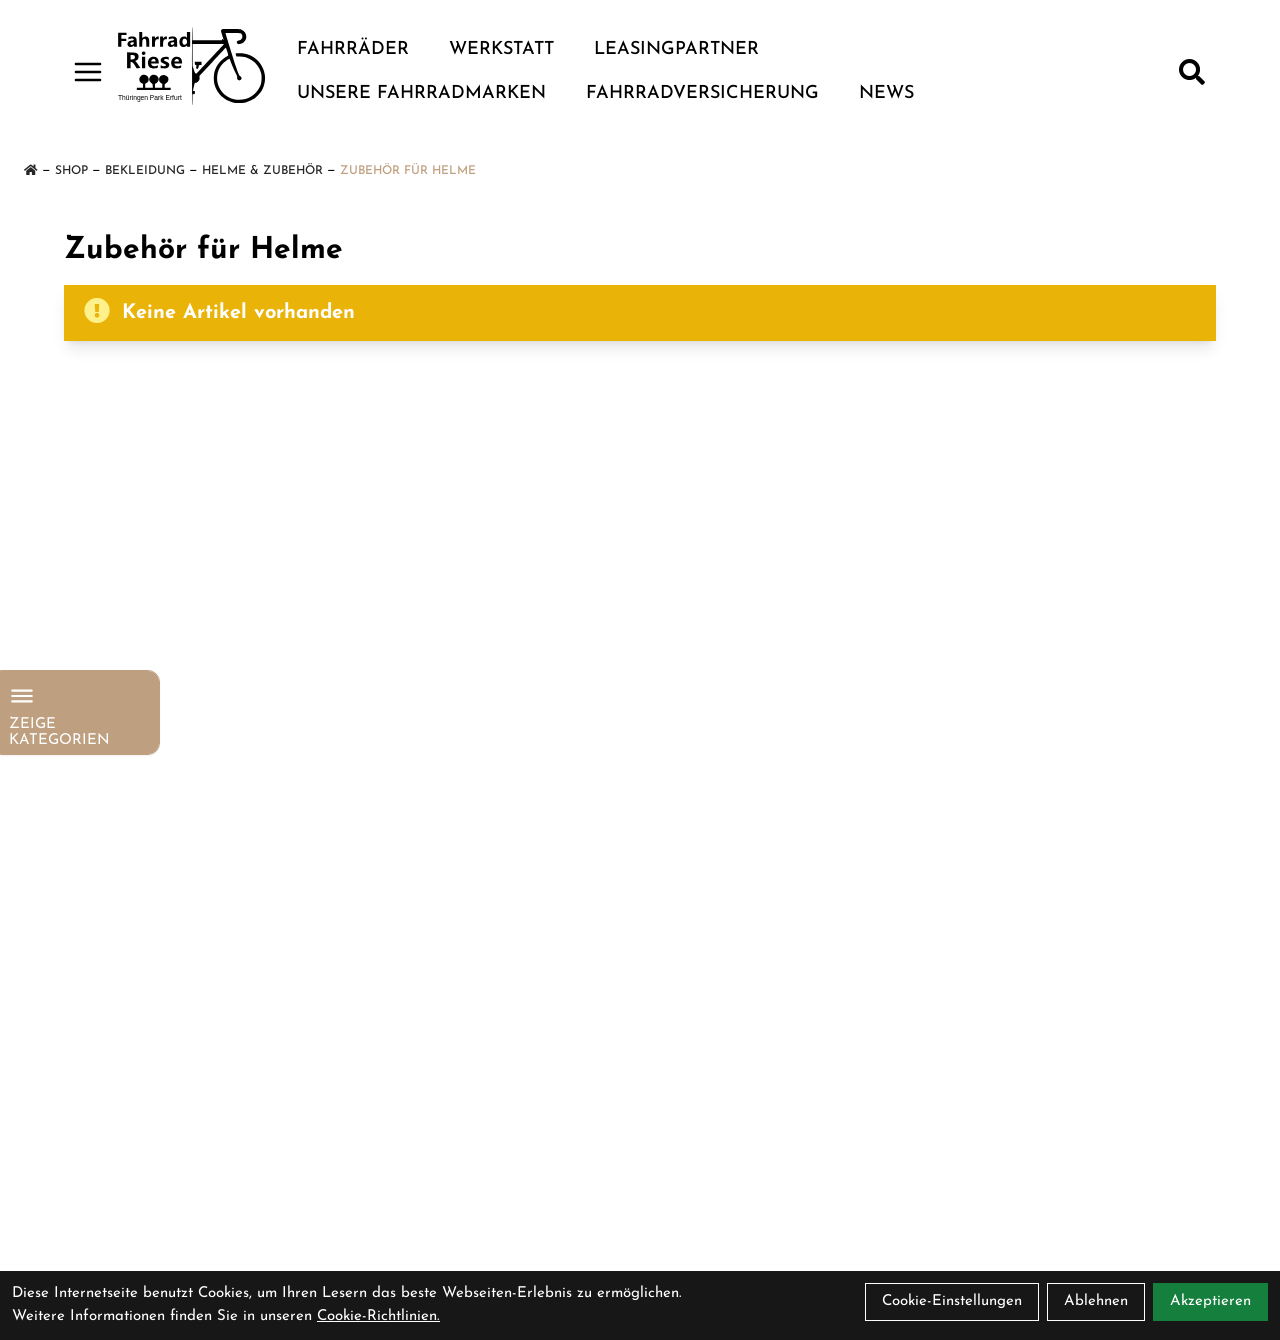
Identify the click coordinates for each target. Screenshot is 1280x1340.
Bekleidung (145, 171)
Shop (71, 171)
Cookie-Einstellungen (952, 1301)
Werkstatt (501, 49)
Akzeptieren (1210, 1301)
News (886, 93)
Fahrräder (353, 49)
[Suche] (1192, 72)
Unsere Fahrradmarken (421, 93)
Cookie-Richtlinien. (378, 1316)
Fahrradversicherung (702, 93)
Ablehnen (1096, 1301)
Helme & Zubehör (262, 171)
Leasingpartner (676, 49)
